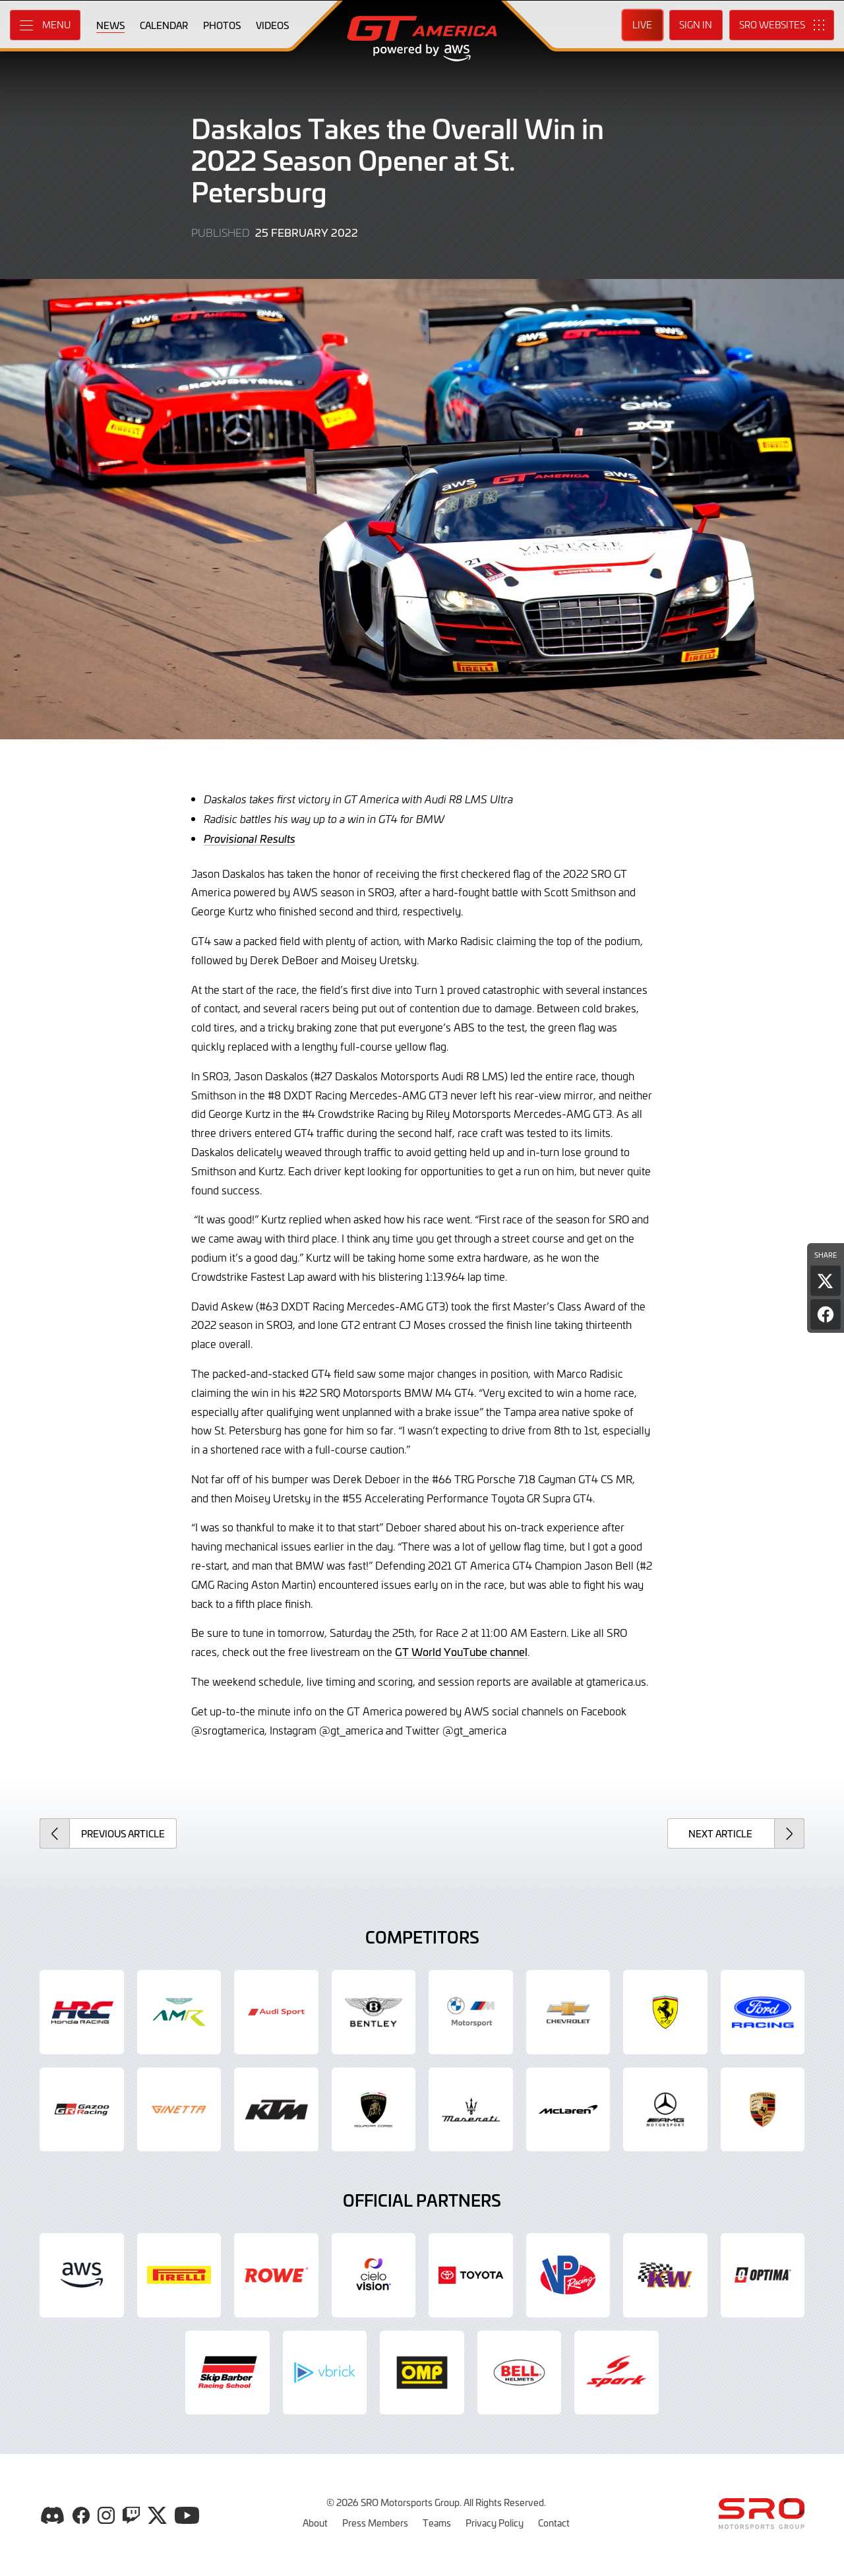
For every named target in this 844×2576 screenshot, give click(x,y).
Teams (437, 2522)
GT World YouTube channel (461, 1651)
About (315, 2522)
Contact (554, 2522)
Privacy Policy (495, 2522)
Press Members (375, 2522)
